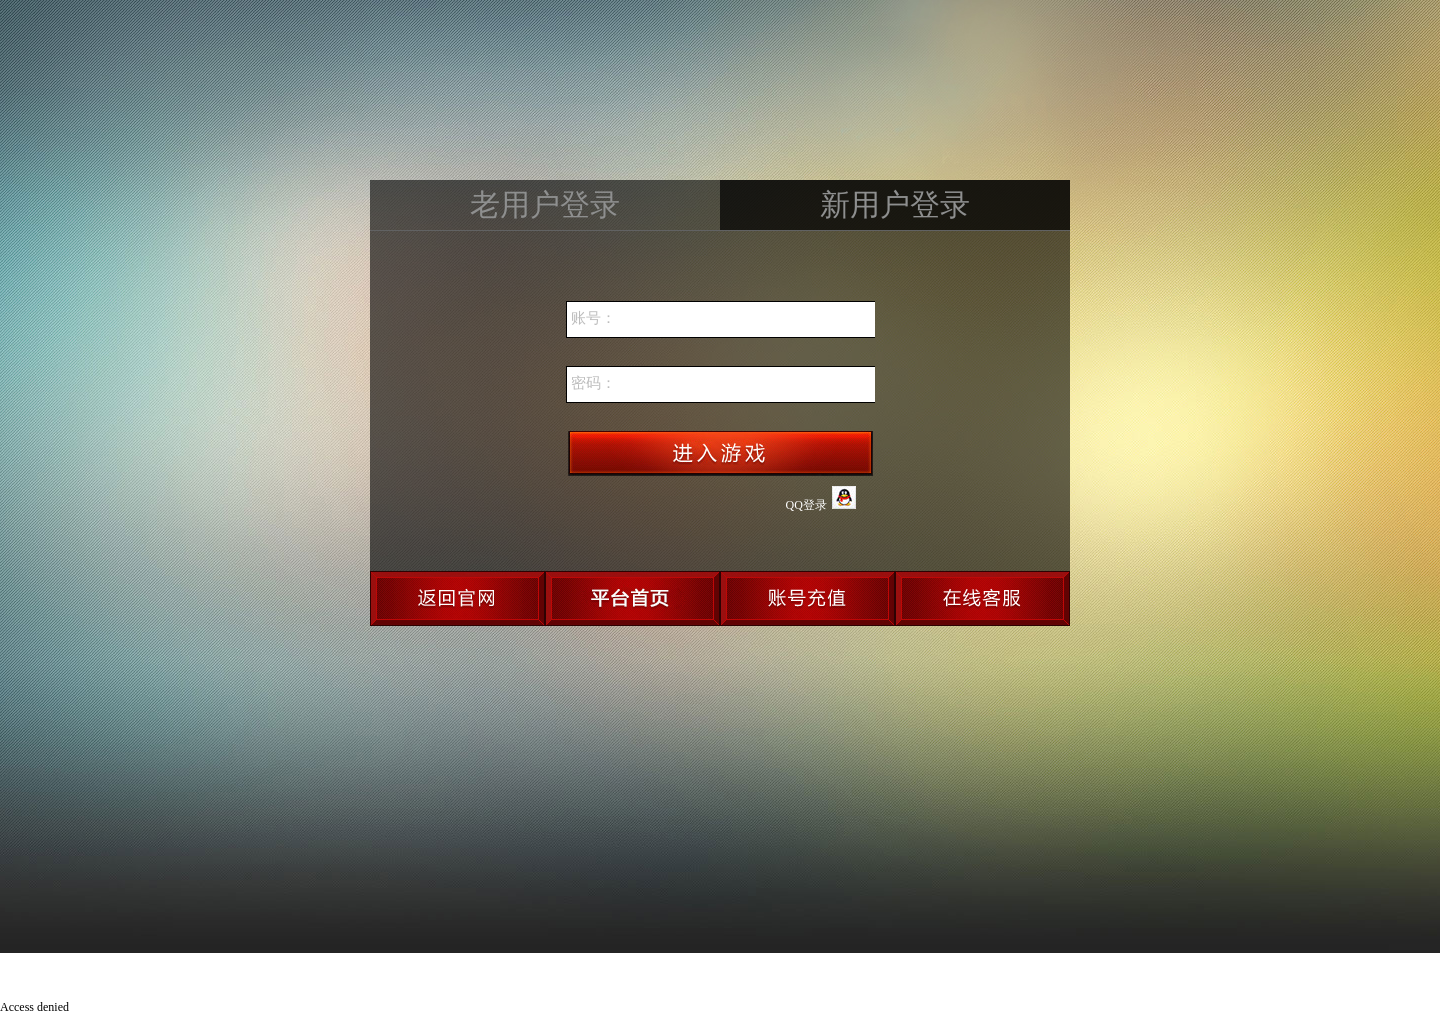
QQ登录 (821, 499)
